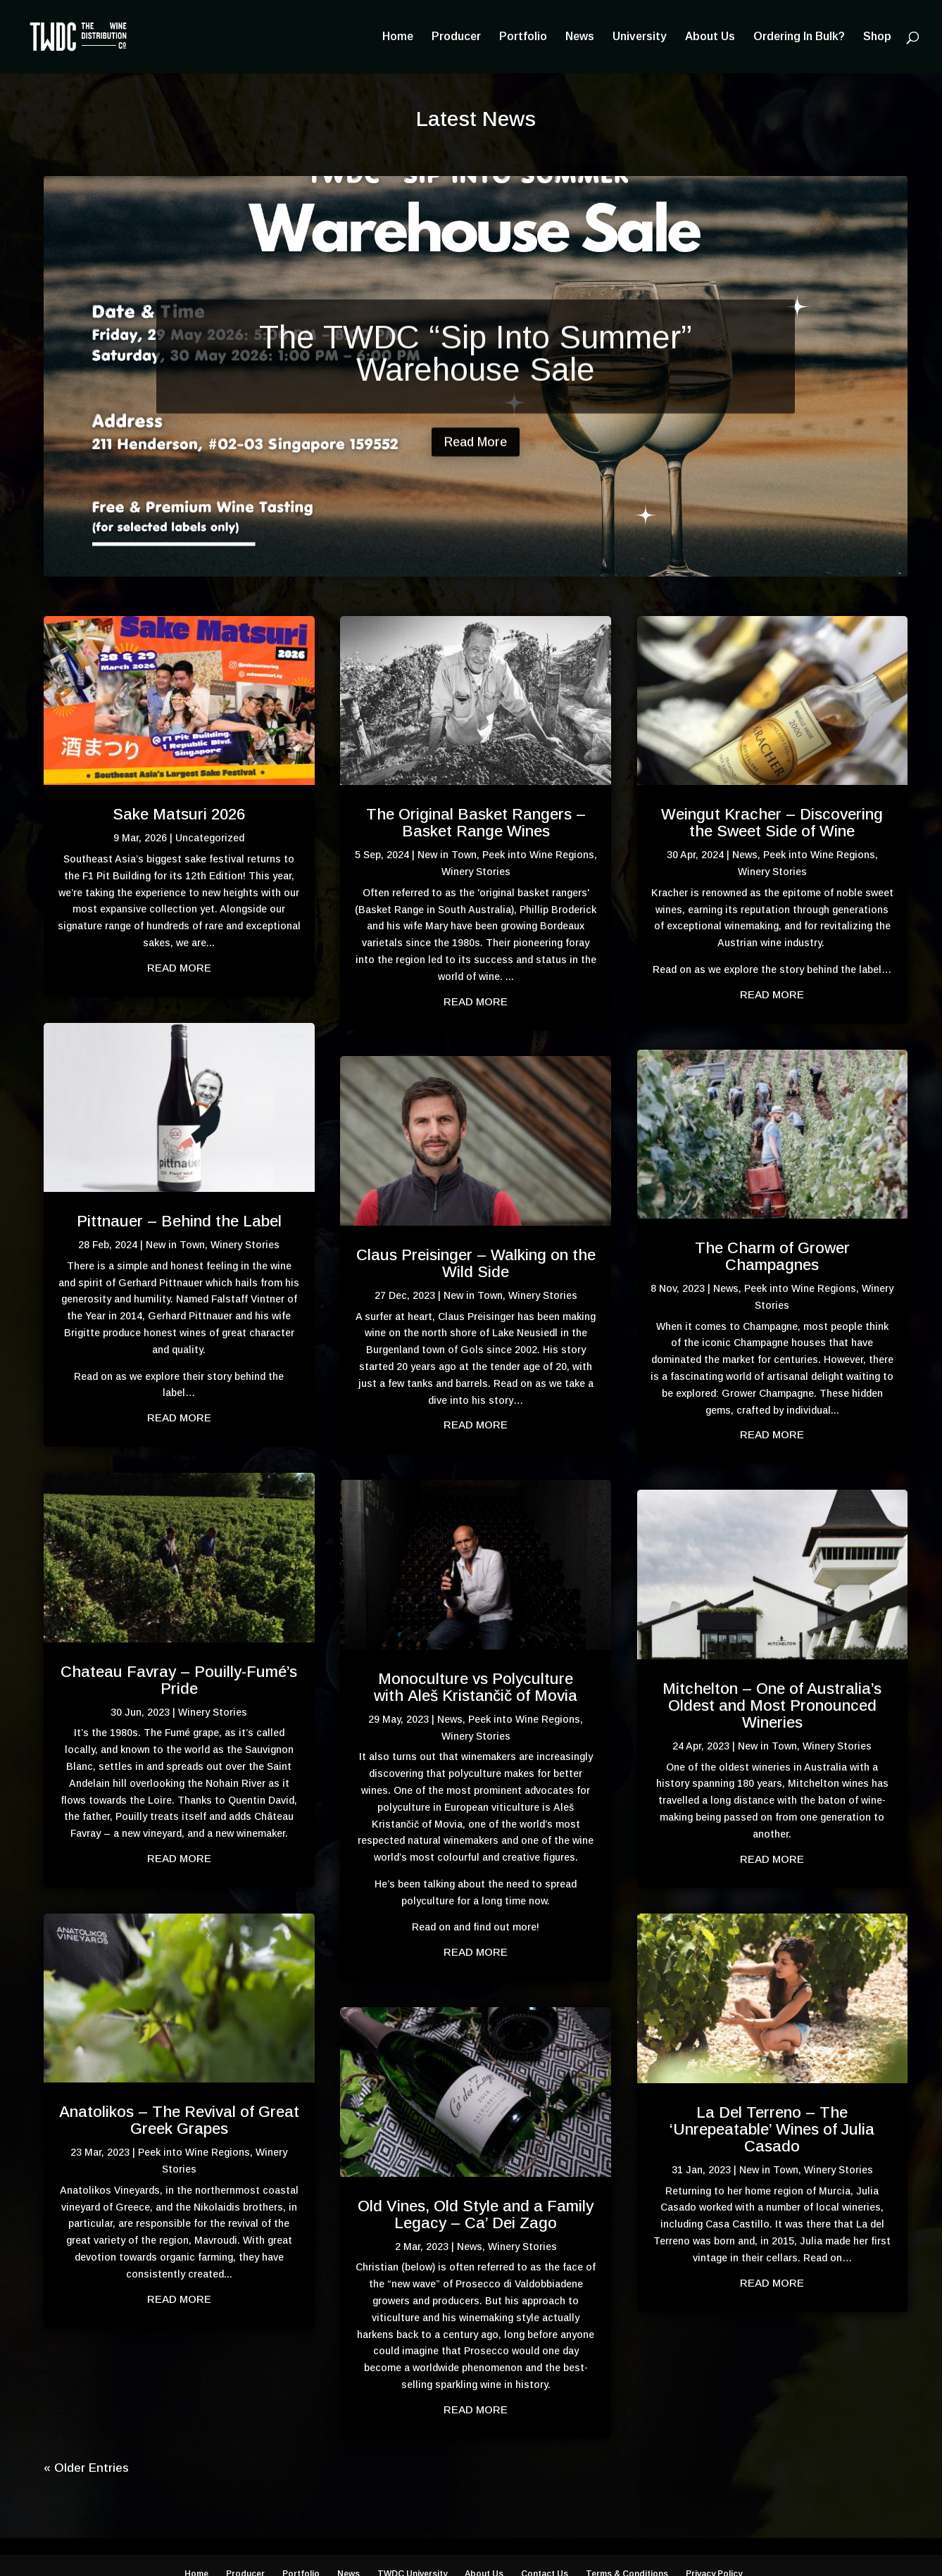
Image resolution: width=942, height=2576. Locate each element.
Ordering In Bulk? (799, 37)
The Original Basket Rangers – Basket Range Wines (476, 822)
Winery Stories (245, 1244)
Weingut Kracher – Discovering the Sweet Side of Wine (772, 822)
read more (179, 968)
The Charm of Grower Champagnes (772, 1256)
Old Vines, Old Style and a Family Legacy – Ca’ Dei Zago (476, 2214)
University (640, 37)
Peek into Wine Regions (194, 2152)
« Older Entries (86, 2468)
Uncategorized (209, 837)
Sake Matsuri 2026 (179, 814)
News (579, 37)
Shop (877, 37)
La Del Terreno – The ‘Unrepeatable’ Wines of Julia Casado (772, 2129)
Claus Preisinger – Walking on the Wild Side (476, 1263)
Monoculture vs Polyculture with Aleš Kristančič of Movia (475, 1687)
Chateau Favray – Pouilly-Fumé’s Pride (179, 1680)
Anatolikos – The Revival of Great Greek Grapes (179, 2120)
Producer (456, 37)
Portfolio (523, 37)
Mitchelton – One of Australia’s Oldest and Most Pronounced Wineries (771, 1705)
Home (397, 37)
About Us (710, 37)
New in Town (175, 1244)
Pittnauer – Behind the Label (179, 1221)
